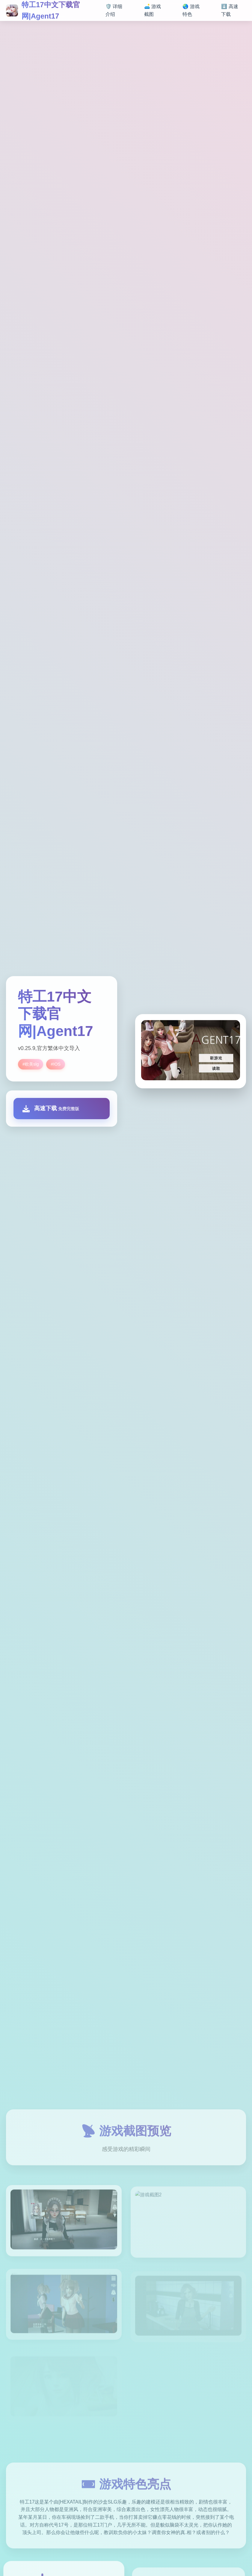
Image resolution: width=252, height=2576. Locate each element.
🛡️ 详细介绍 (113, 10)
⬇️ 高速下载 (229, 10)
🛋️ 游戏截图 (152, 10)
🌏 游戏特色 (190, 10)
